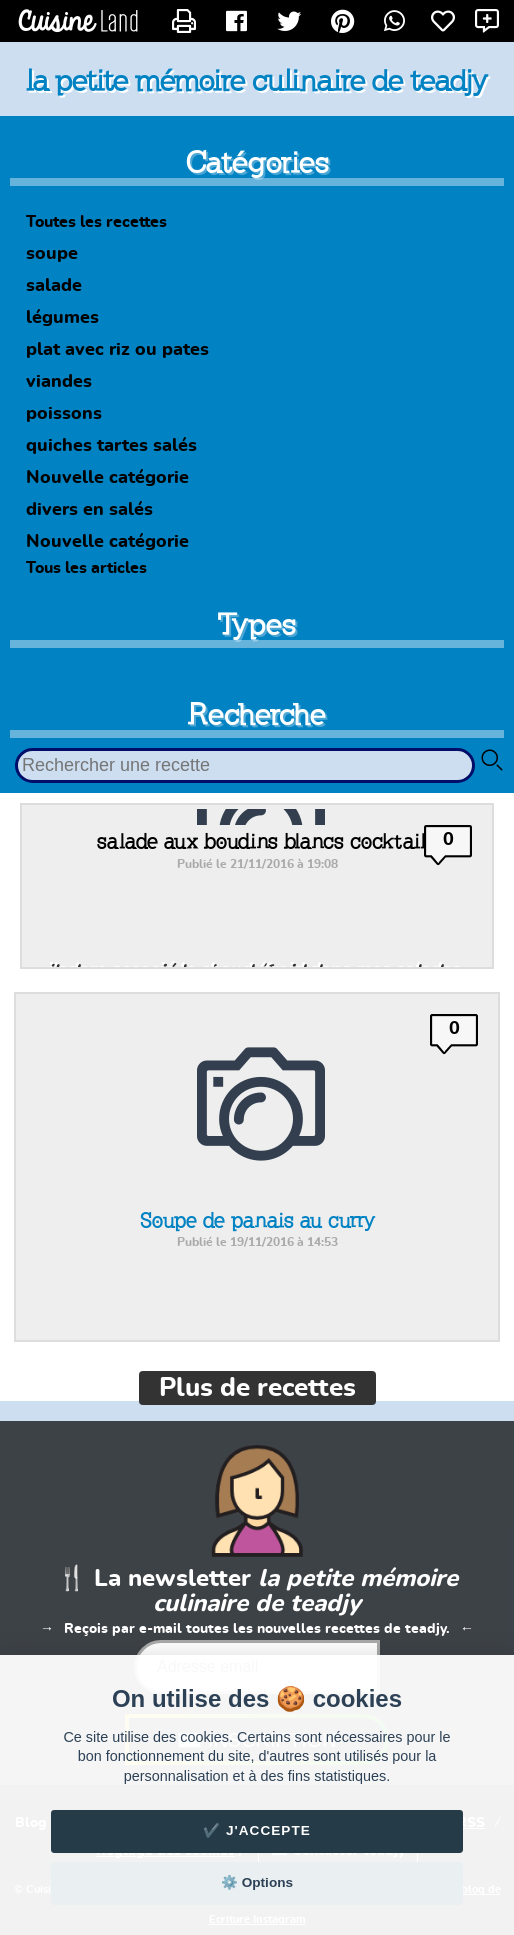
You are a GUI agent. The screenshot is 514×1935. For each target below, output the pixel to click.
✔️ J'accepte (257, 1830)
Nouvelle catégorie (107, 478)
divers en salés (89, 510)
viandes (59, 382)
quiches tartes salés (111, 446)
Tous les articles (86, 568)
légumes (62, 318)
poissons (64, 414)
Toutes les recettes (96, 222)
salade (54, 286)
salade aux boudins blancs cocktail (261, 841)
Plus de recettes (257, 1388)
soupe (52, 254)
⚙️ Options (257, 1882)
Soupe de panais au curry (257, 1220)
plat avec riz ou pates (117, 350)
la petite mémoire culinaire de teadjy (257, 80)
